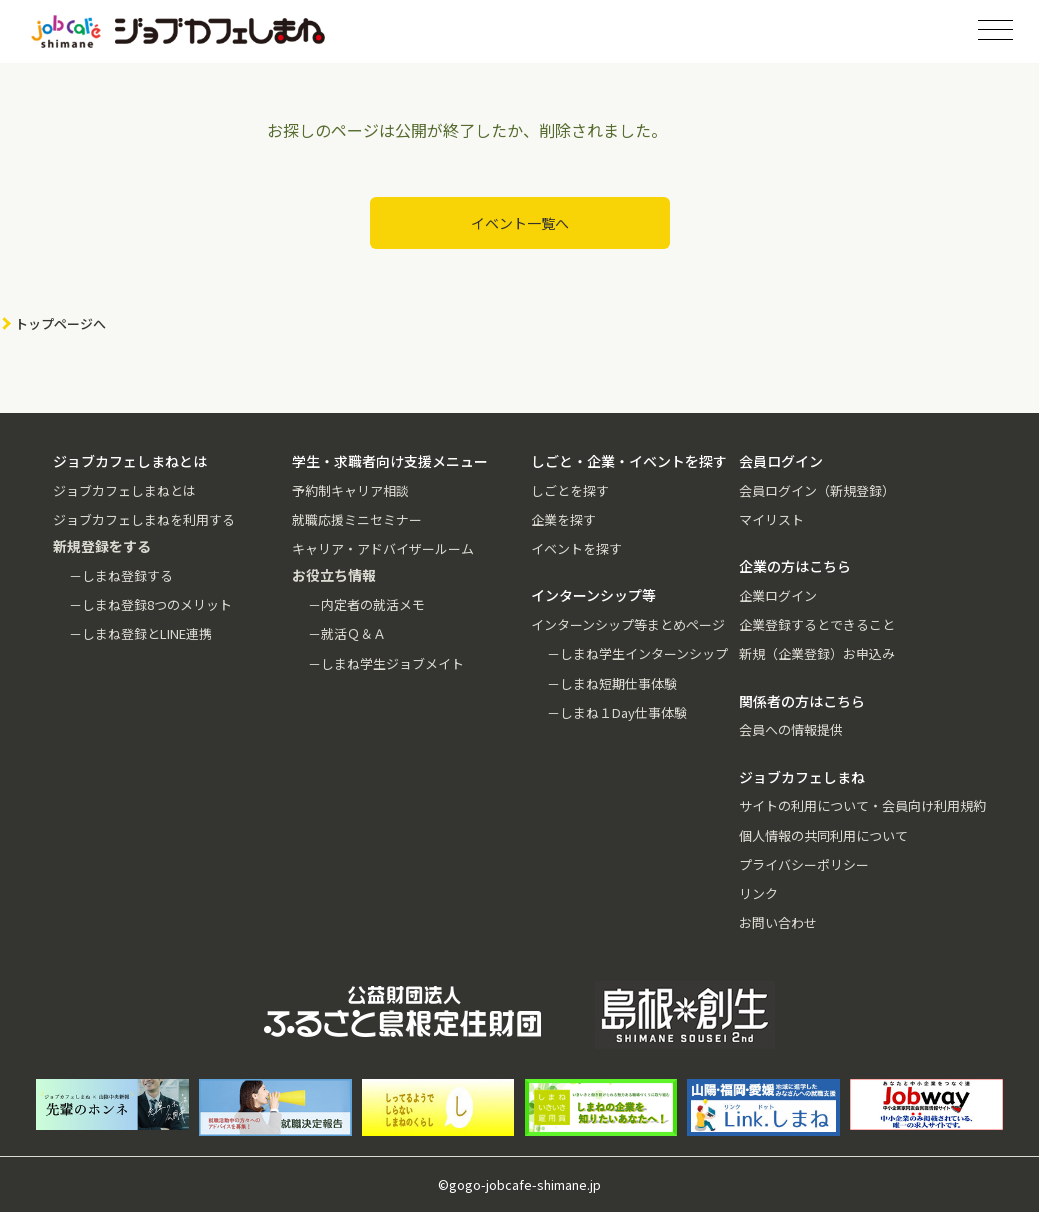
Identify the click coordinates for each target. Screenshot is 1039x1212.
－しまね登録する (121, 575)
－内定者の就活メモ (366, 604)
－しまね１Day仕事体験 (617, 712)
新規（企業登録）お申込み (817, 653)
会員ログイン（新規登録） (817, 490)
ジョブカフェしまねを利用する (144, 519)
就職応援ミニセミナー (357, 519)
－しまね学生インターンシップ (637, 653)
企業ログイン (778, 595)
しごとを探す (570, 490)
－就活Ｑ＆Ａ (347, 633)
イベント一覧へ (520, 223)
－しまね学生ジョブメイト (386, 663)
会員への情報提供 (791, 729)
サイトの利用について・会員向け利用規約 (862, 805)
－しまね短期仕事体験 (612, 683)
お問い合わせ (778, 922)
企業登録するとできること (817, 624)
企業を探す (563, 519)
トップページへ (60, 323)
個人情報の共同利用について (823, 835)
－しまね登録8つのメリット (150, 604)
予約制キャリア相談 (350, 490)
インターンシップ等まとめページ (628, 624)
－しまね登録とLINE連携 (140, 633)
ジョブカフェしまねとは (124, 490)
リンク (758, 893)
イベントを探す (576, 548)
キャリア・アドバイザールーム (383, 548)
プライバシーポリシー (804, 864)
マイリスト (771, 519)
